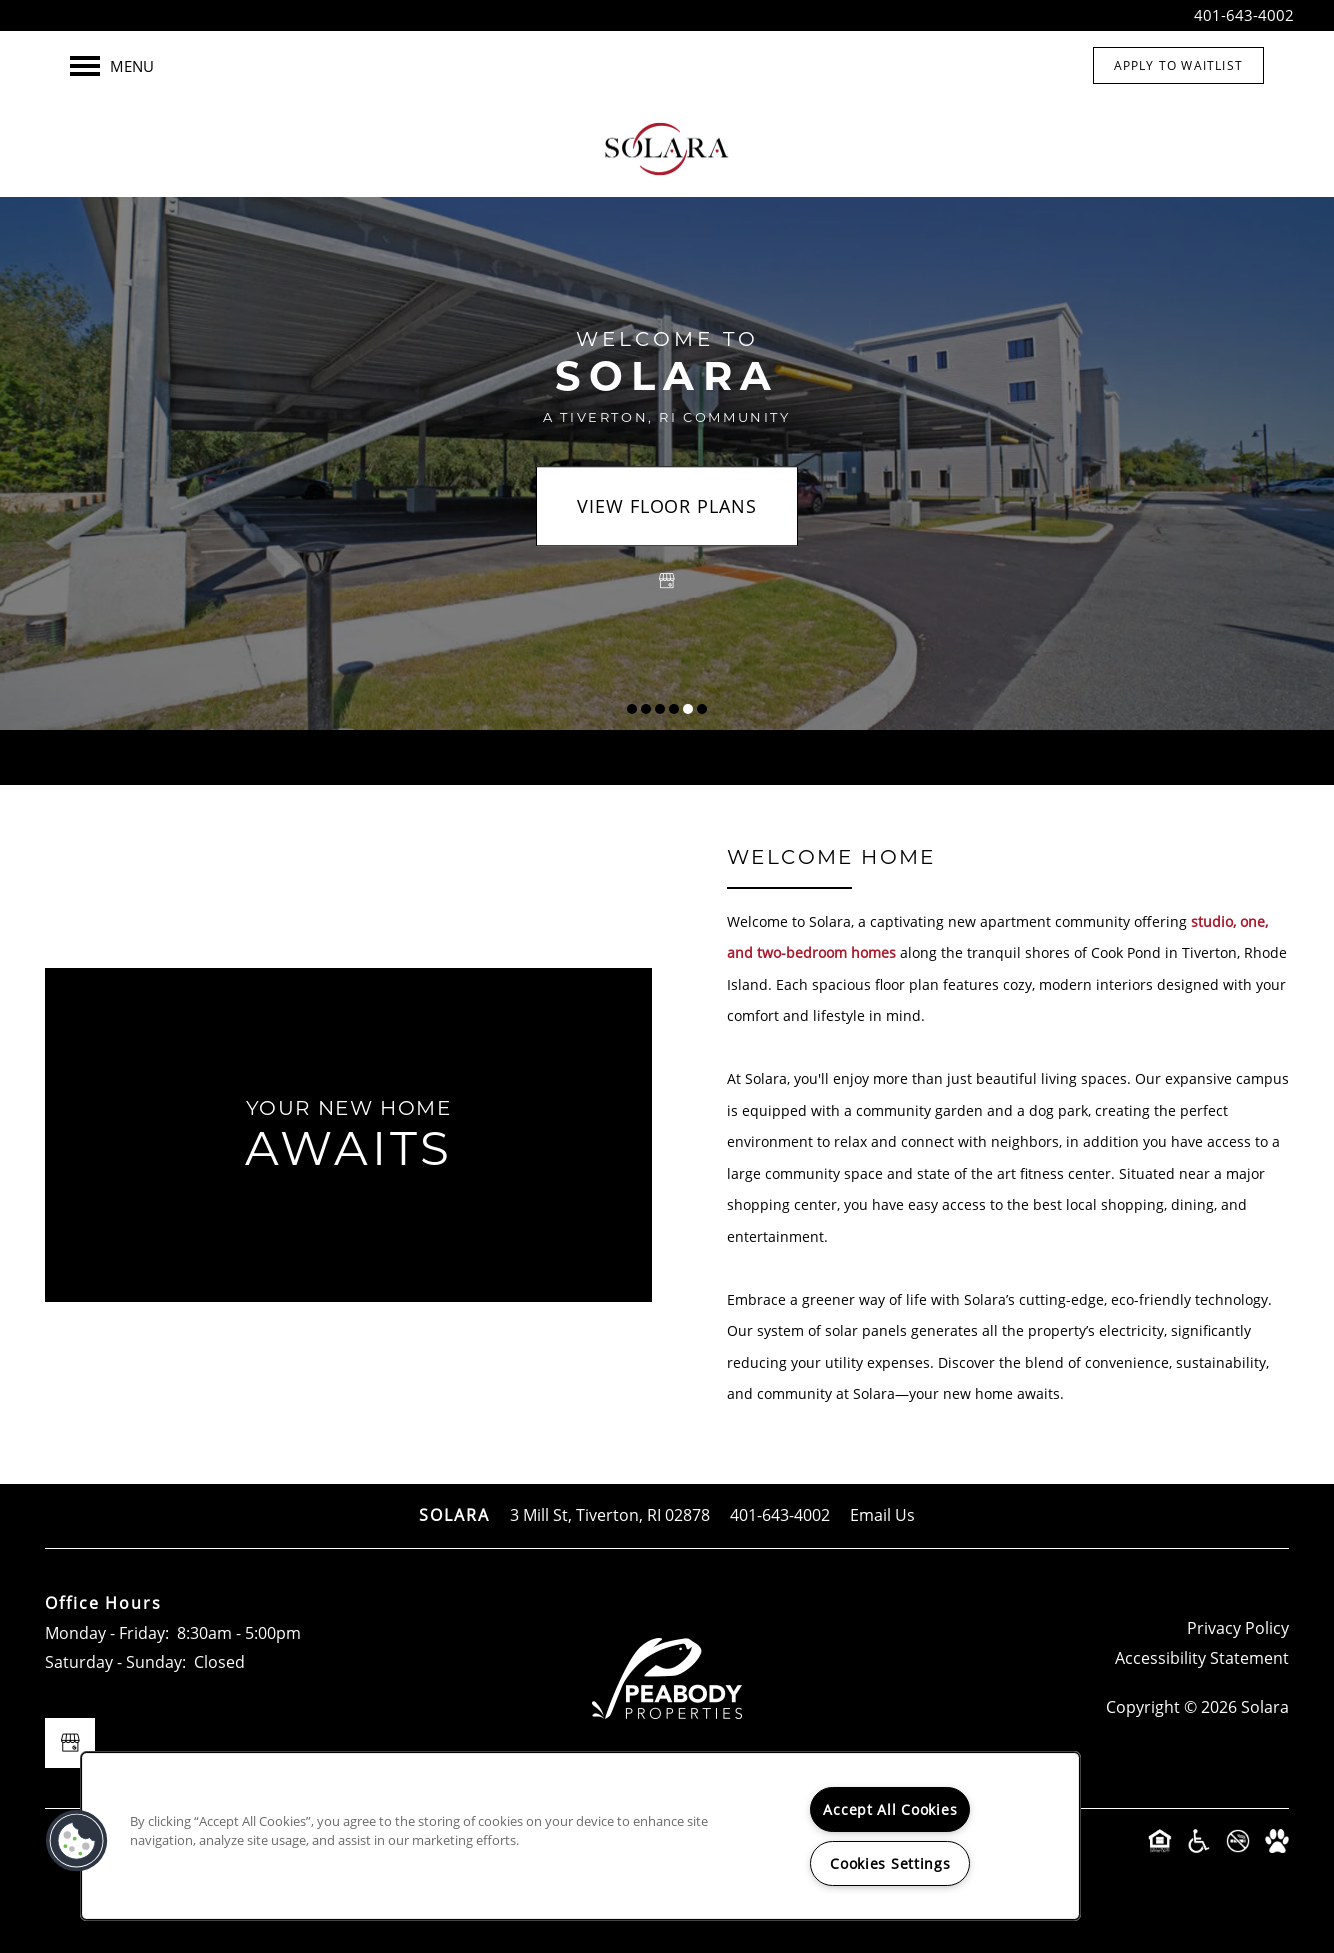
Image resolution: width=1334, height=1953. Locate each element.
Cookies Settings (890, 1863)
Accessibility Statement (1202, 1658)
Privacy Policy (1238, 1628)
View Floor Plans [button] (666, 507)
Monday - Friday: (107, 1633)
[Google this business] (667, 582)
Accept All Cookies (890, 1809)
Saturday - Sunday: (115, 1662)
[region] (580, 1836)
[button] (1178, 65)
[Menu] (112, 66)
